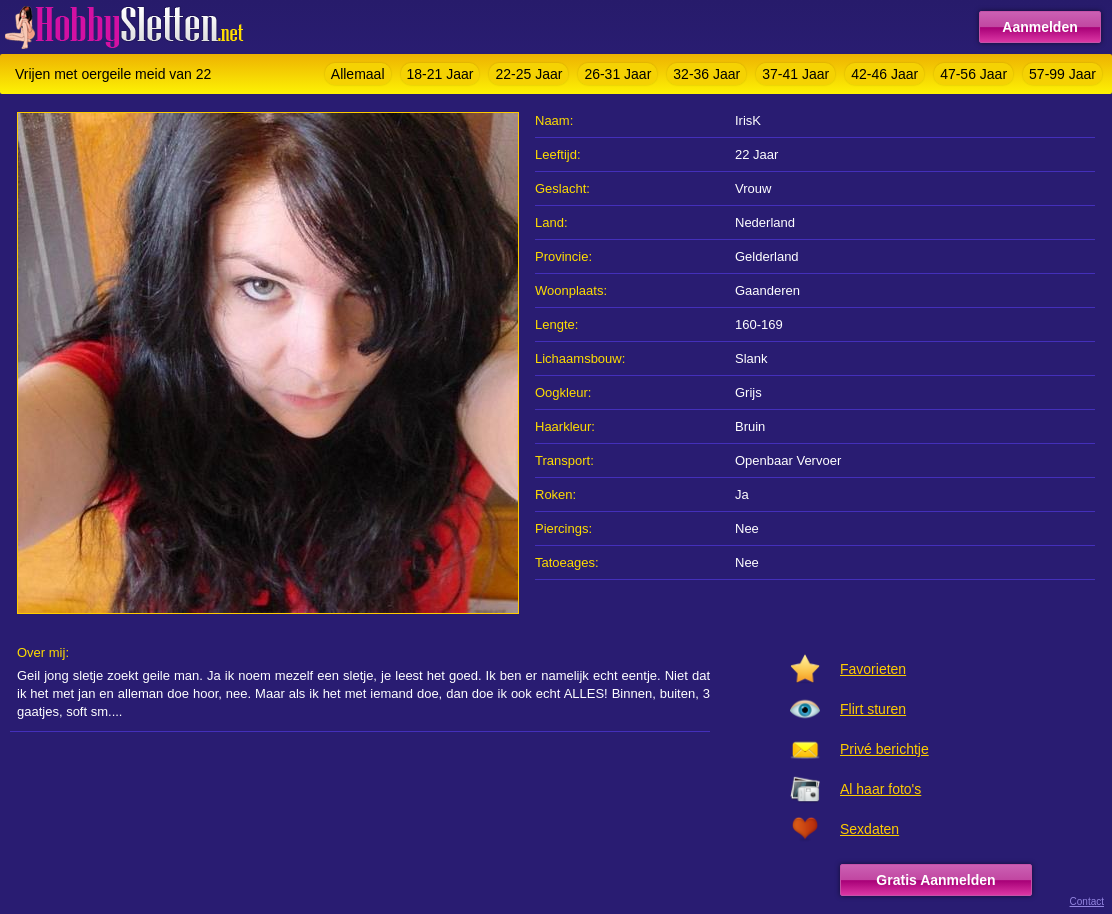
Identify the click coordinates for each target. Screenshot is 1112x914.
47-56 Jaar (973, 74)
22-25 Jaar (528, 74)
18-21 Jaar (440, 74)
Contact (1087, 901)
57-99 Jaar (1062, 74)
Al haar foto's (880, 789)
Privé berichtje (884, 749)
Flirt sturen (873, 709)
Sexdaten (869, 829)
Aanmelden (1039, 27)
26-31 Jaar (617, 74)
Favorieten (873, 669)
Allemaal (358, 74)
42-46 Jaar (884, 74)
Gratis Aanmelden (935, 880)
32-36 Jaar (706, 74)
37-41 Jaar (795, 74)
